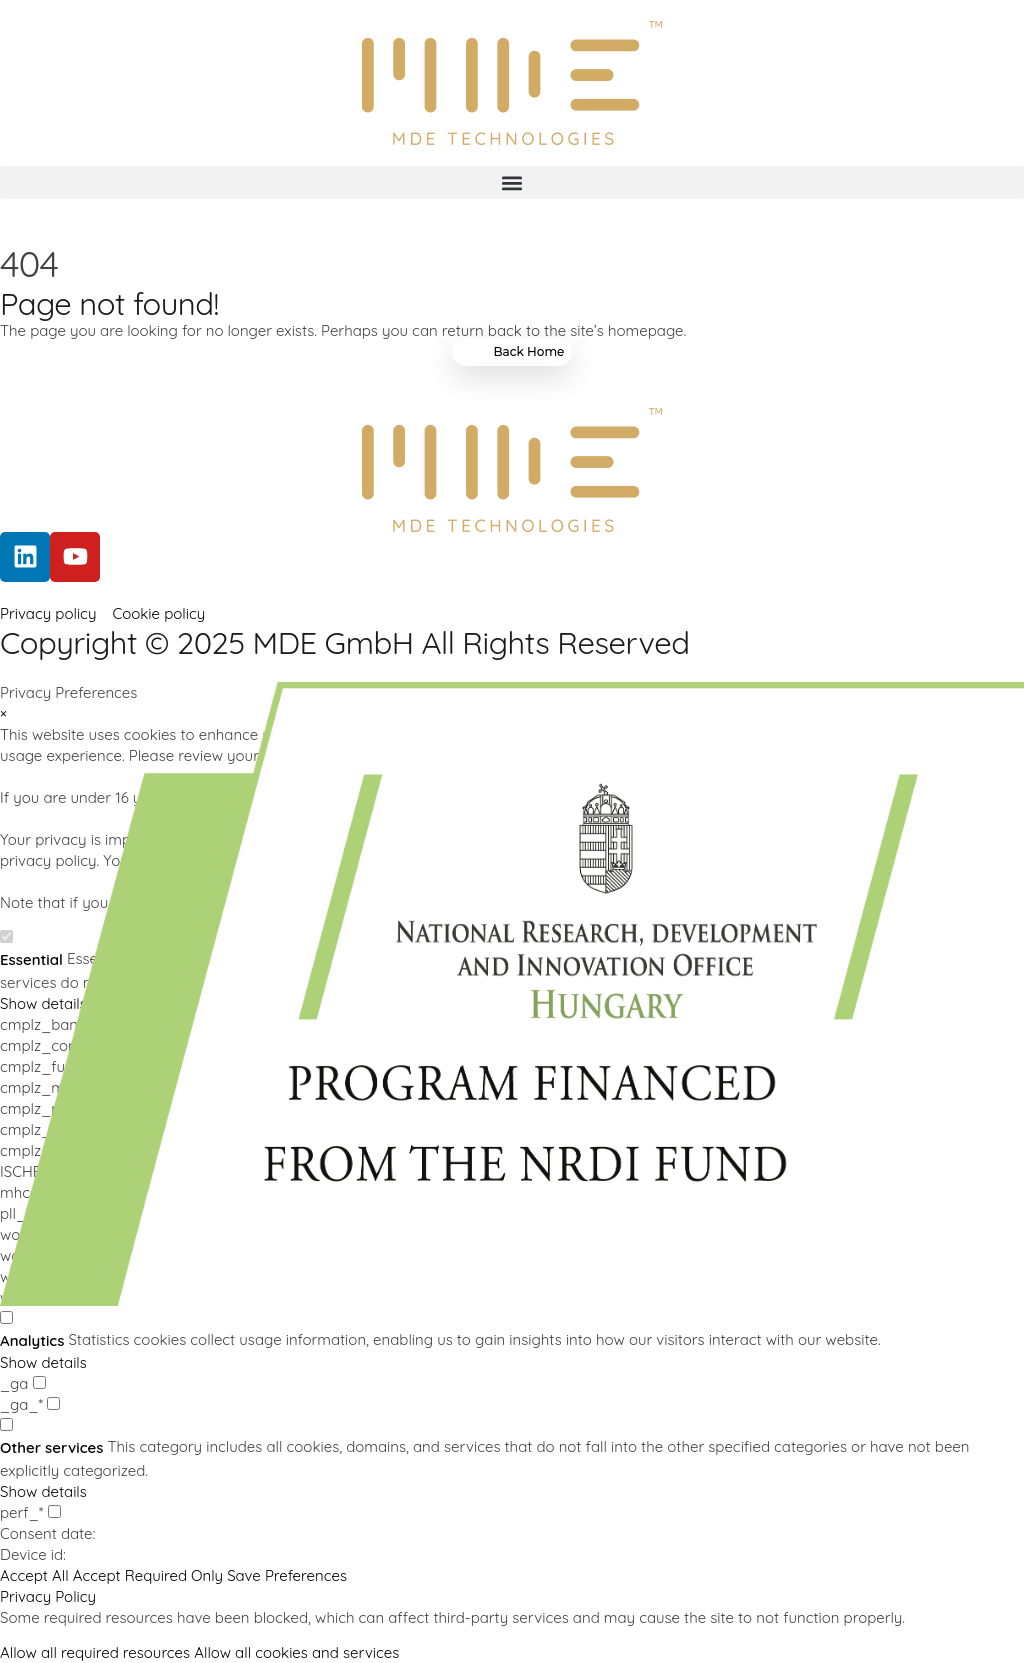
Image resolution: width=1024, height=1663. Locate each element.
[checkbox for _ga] (39, 1382)
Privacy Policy (48, 1596)
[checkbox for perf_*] (54, 1511)
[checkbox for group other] (6, 1424)
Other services (51, 1447)
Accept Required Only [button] (148, 1575)
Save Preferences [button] (287, 1575)
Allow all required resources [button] (95, 1652)
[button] (512, 182)
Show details (43, 1362)
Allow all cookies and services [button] (296, 1652)
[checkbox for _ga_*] (53, 1403)
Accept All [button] (34, 1575)
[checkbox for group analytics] (6, 1317)
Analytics (32, 1340)
